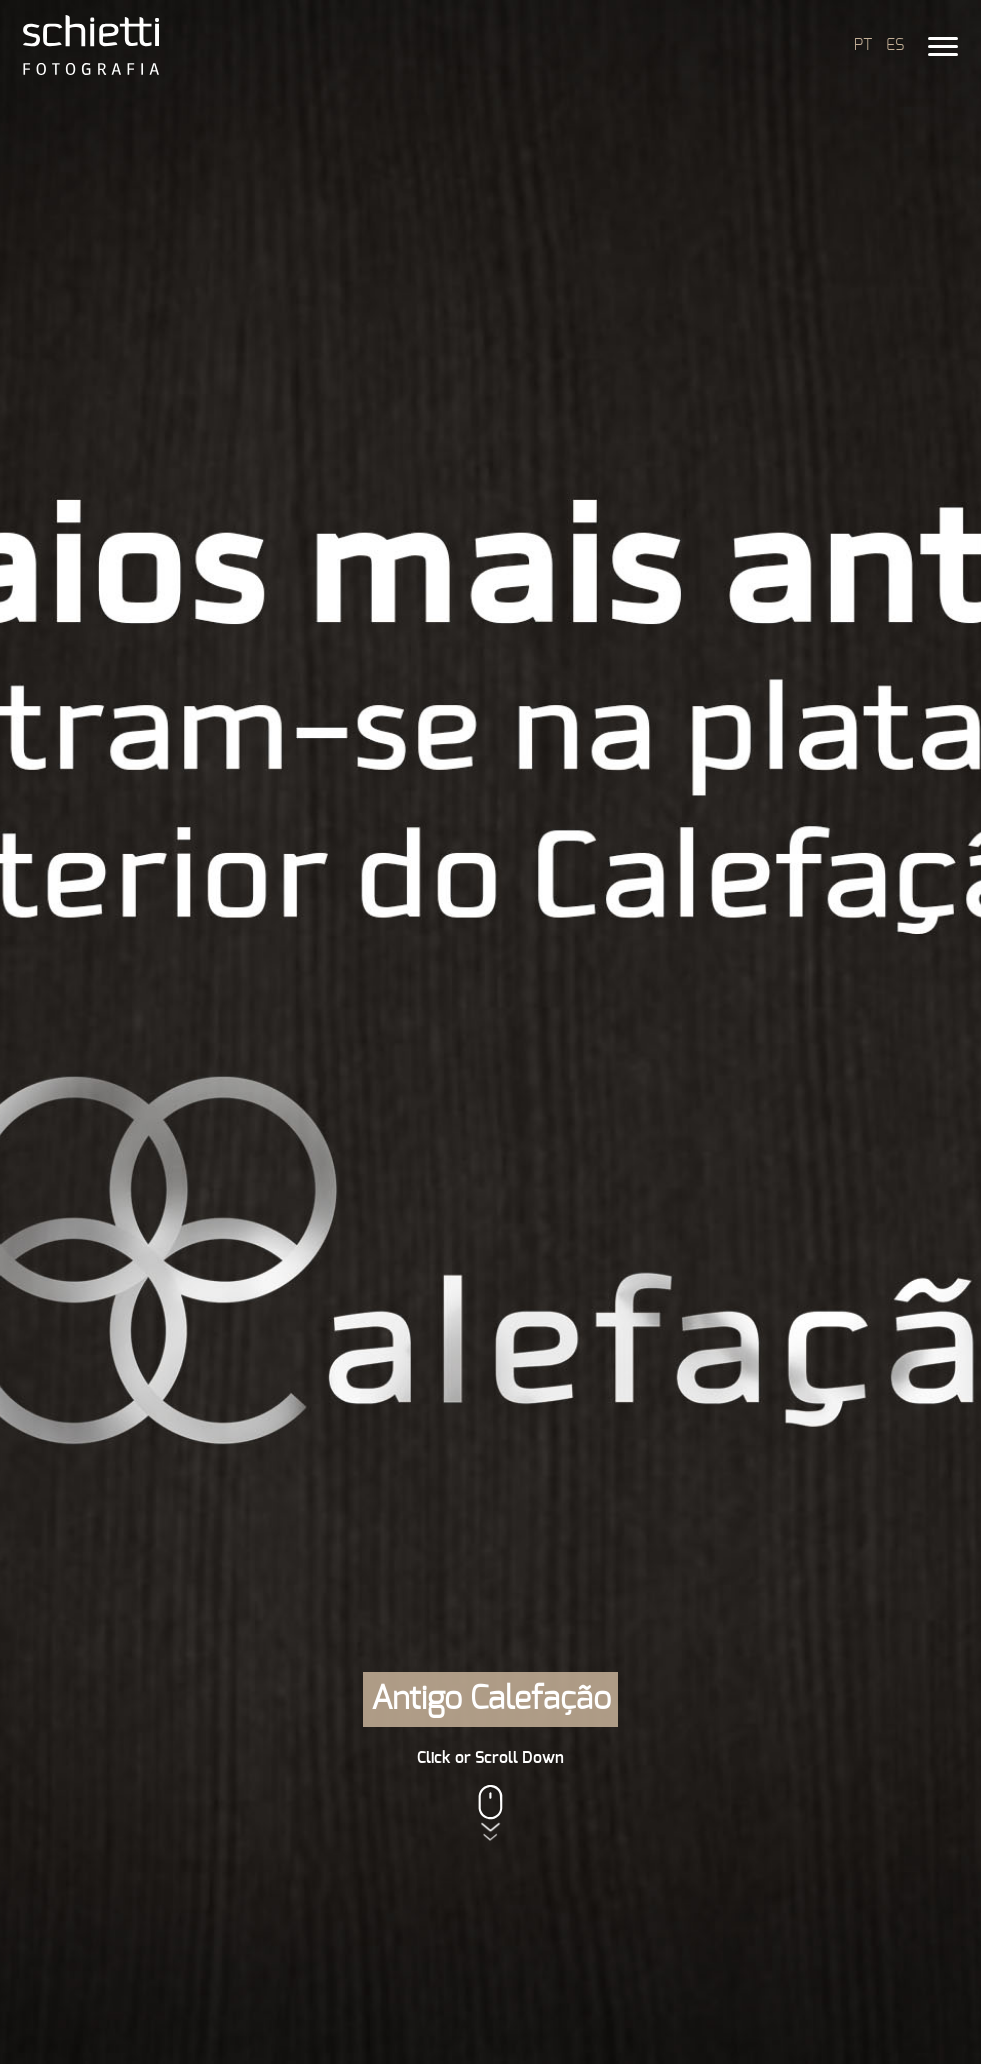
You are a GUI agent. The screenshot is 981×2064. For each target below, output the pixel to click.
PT (863, 45)
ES (895, 45)
